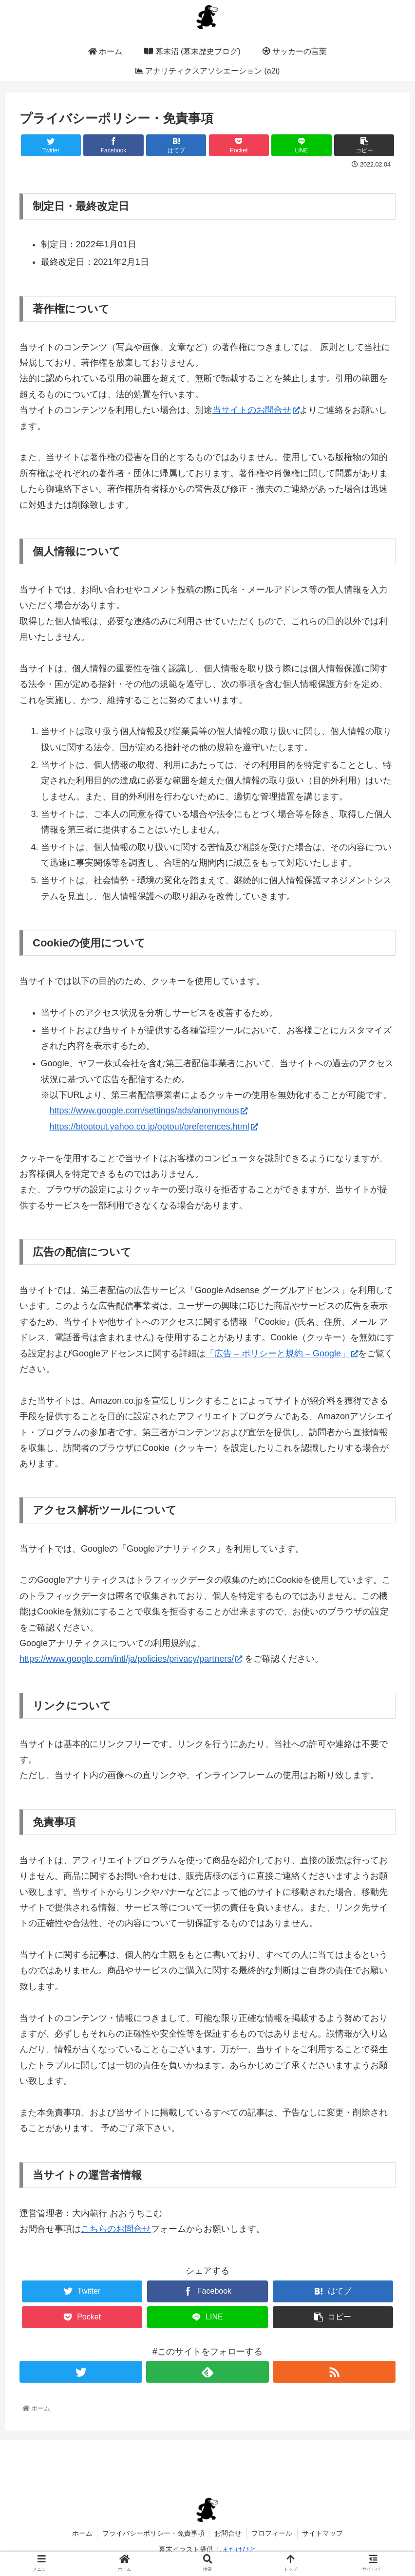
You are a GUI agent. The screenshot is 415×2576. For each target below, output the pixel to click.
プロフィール (272, 2533)
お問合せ (228, 2533)
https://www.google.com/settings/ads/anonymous (148, 1110)
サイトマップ (323, 2533)
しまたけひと (235, 2549)
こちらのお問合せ (116, 2229)
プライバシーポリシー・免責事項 (153, 2533)
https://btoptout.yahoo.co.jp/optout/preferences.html (154, 1126)
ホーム (81, 2533)
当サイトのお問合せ (256, 410)
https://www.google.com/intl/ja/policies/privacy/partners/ (130, 1659)
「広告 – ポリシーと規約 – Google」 (282, 1353)
